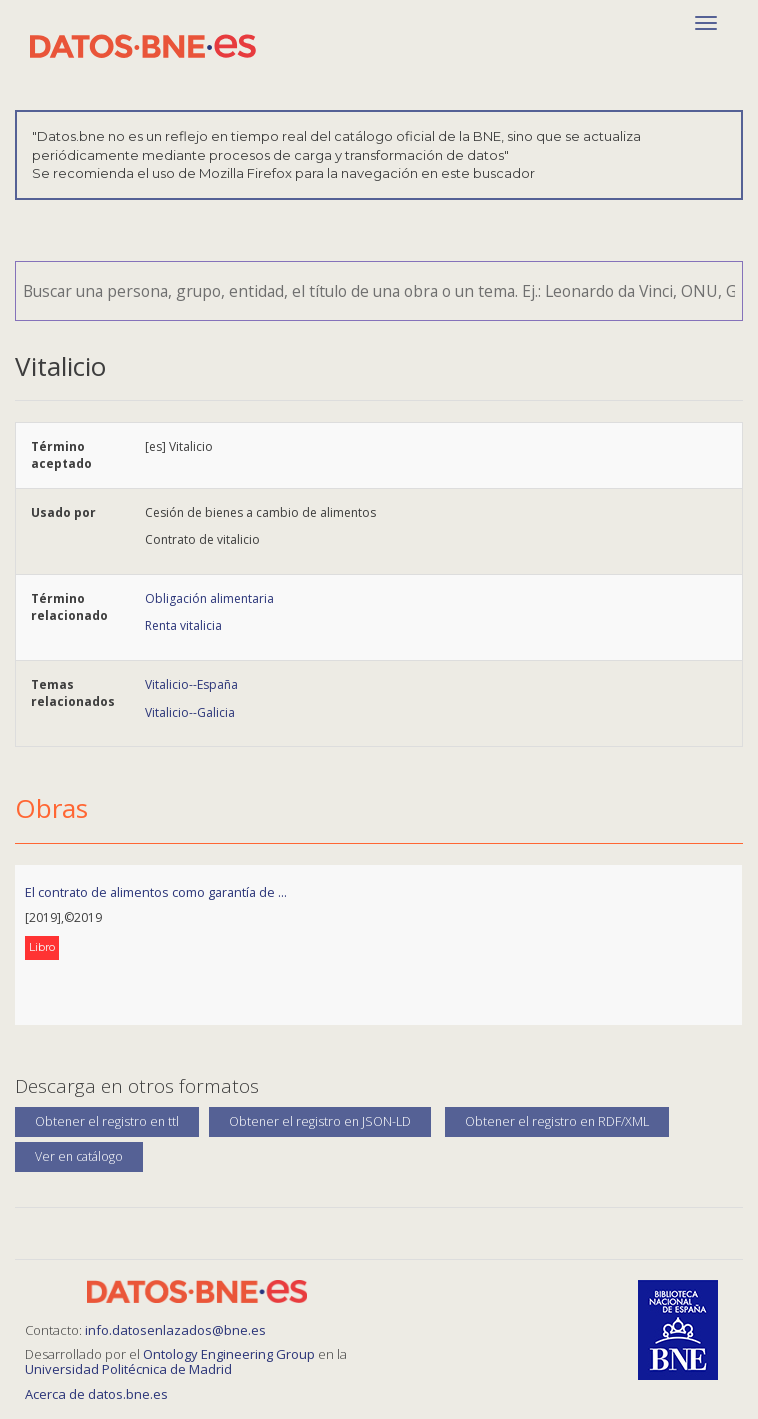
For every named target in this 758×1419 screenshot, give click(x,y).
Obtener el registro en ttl (107, 1121)
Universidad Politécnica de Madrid (128, 1369)
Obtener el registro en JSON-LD (320, 1121)
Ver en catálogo (79, 1156)
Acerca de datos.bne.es (96, 1394)
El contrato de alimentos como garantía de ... (156, 892)
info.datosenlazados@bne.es (175, 1330)
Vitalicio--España (191, 684)
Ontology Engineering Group (230, 1354)
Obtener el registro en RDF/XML (557, 1121)
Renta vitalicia (183, 625)
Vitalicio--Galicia (190, 712)
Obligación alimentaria (209, 598)
